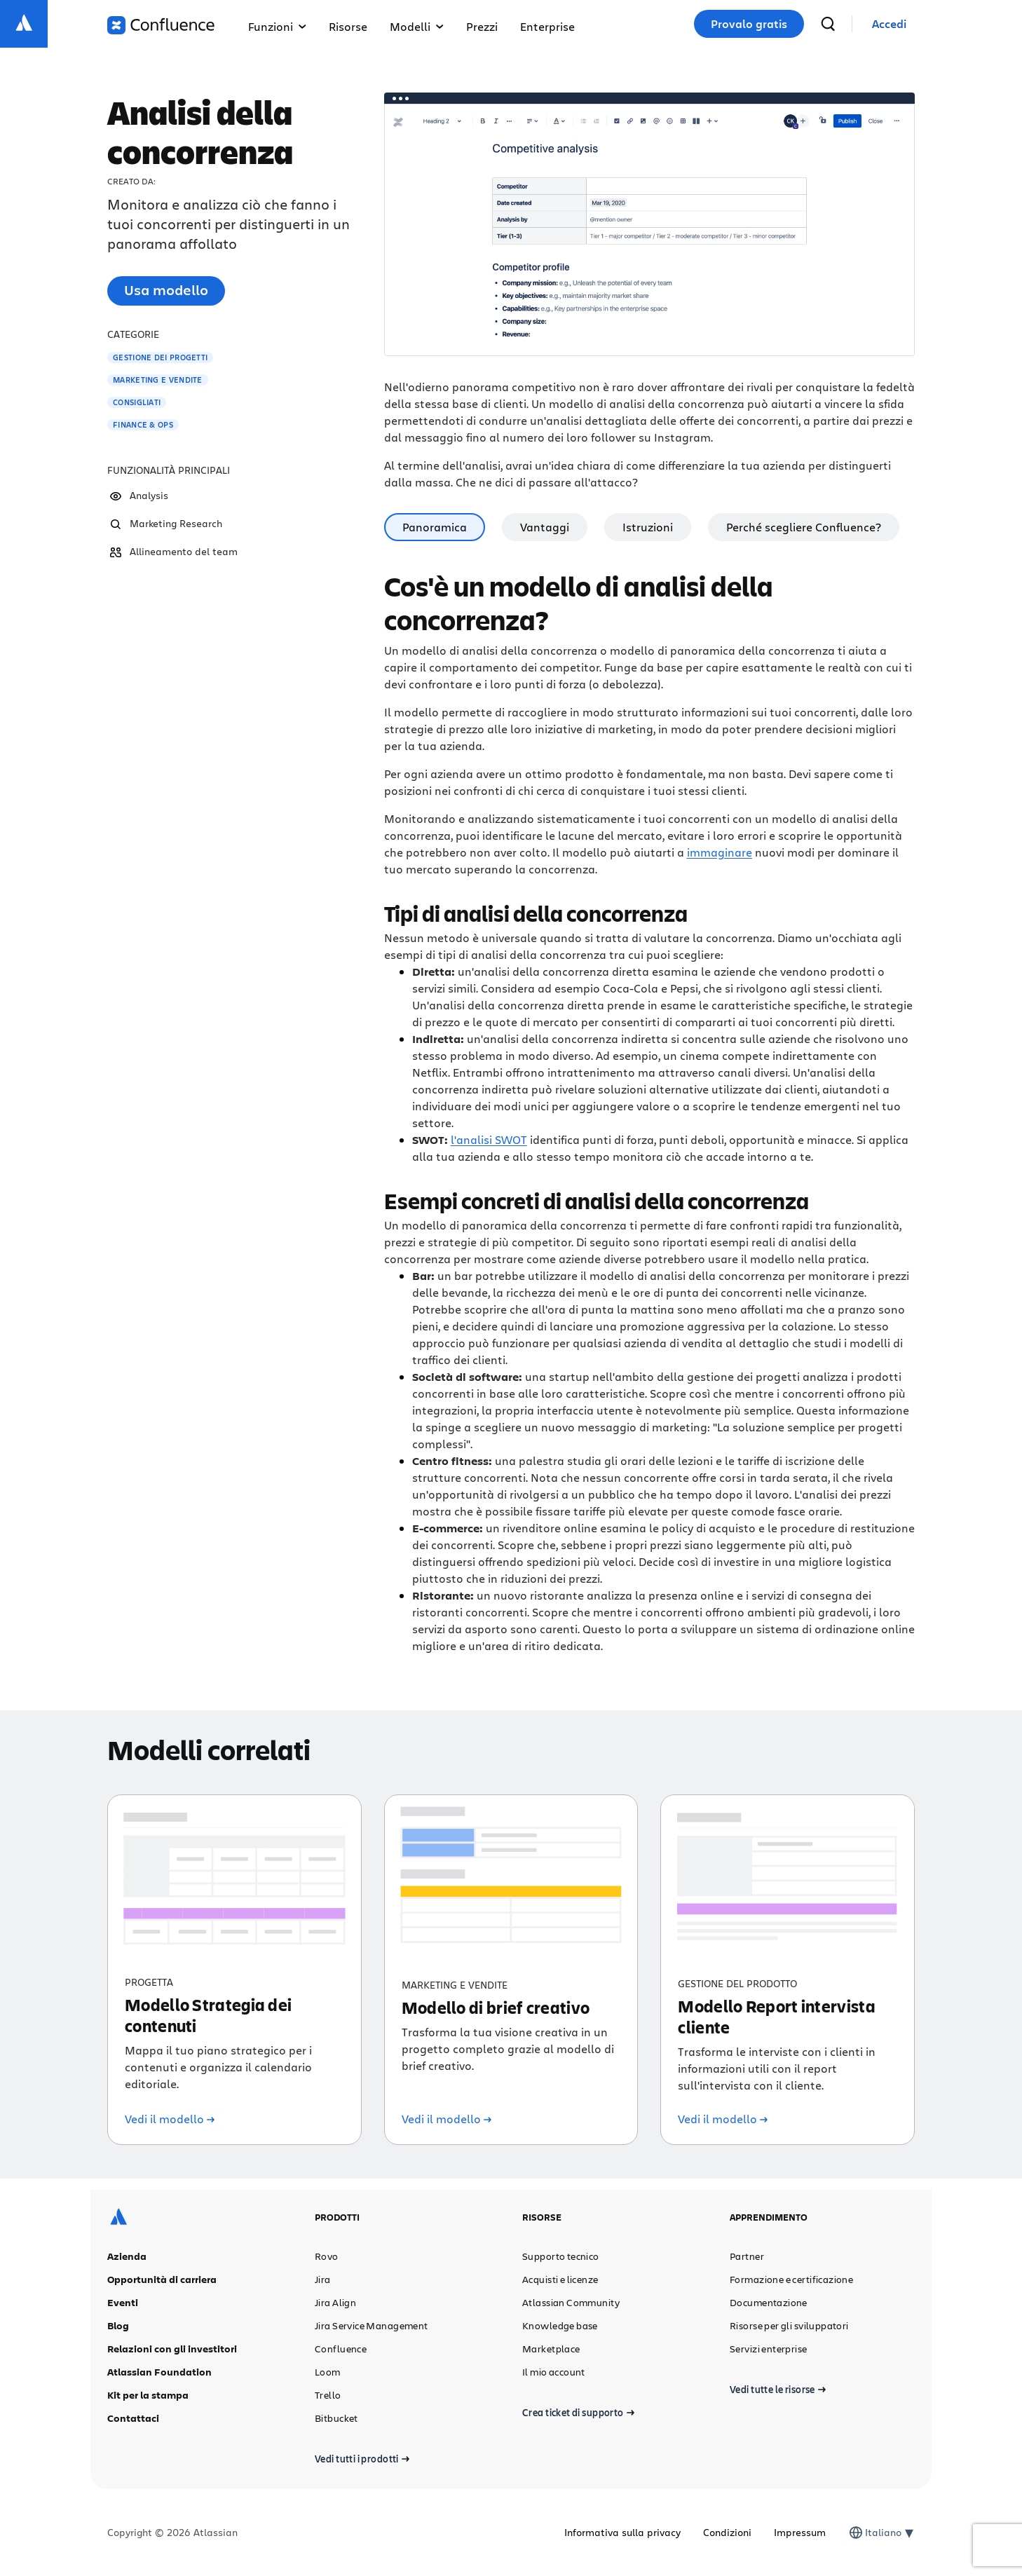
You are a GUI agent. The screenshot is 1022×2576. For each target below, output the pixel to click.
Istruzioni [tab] (647, 526)
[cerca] (827, 24)
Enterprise (547, 26)
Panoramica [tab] (434, 526)
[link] (889, 24)
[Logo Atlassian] (23, 23)
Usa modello (166, 289)
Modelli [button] (417, 26)
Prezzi (482, 26)
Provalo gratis (749, 24)
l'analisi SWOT (489, 1139)
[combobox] (866, 2532)
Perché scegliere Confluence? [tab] (803, 526)
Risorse (348, 26)
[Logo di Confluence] (160, 25)
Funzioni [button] (277, 26)
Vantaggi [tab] (544, 526)
